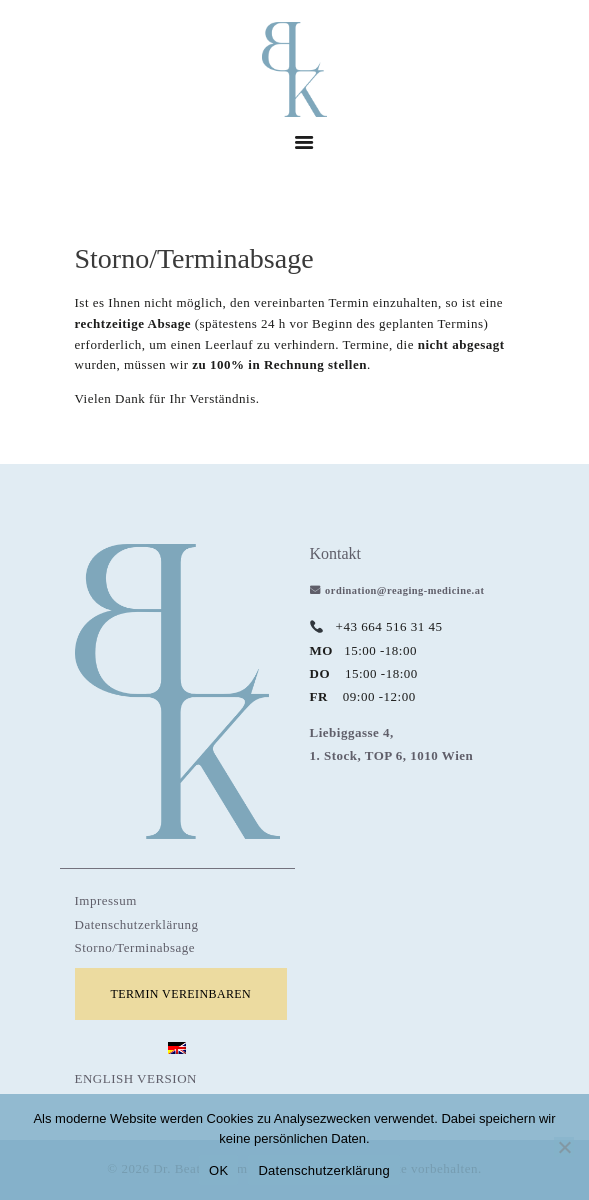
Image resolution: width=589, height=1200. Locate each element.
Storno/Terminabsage (135, 947)
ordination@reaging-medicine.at (404, 590)
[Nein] (564, 1147)
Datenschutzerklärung (137, 924)
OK (218, 1170)
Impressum (106, 900)
